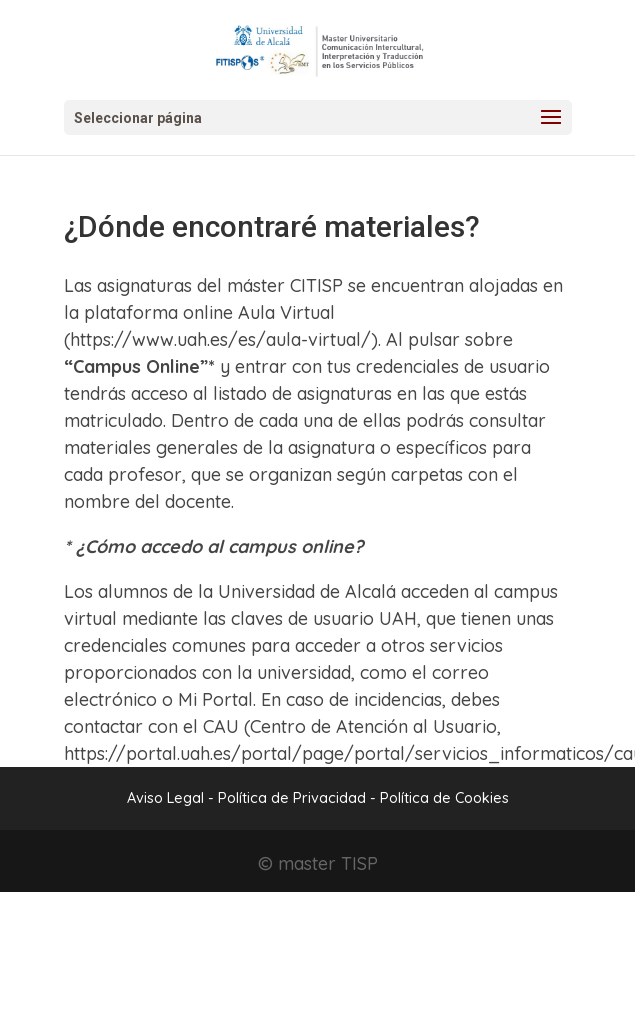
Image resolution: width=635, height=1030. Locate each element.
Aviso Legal (165, 798)
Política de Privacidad (294, 798)
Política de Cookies (444, 798)
